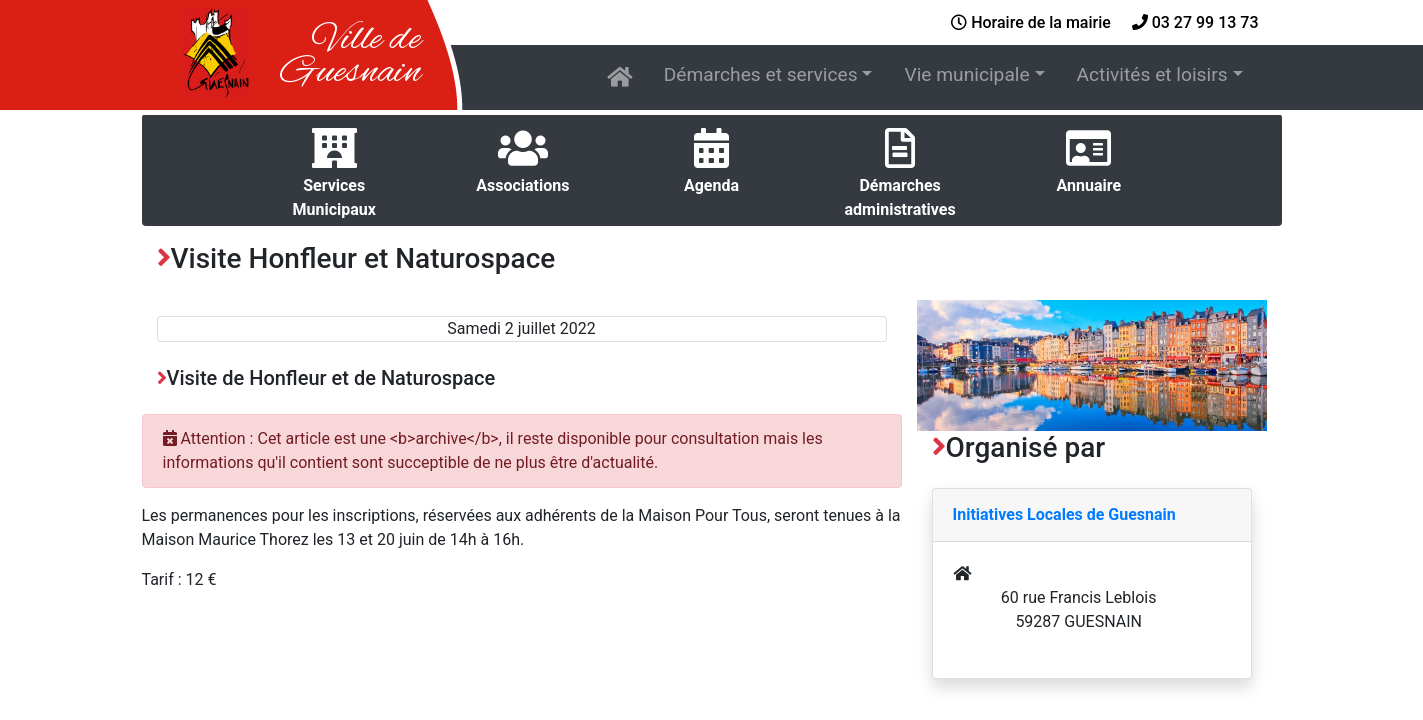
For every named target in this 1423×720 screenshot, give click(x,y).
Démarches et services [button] (761, 74)
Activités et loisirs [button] (1152, 74)
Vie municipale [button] (966, 74)
